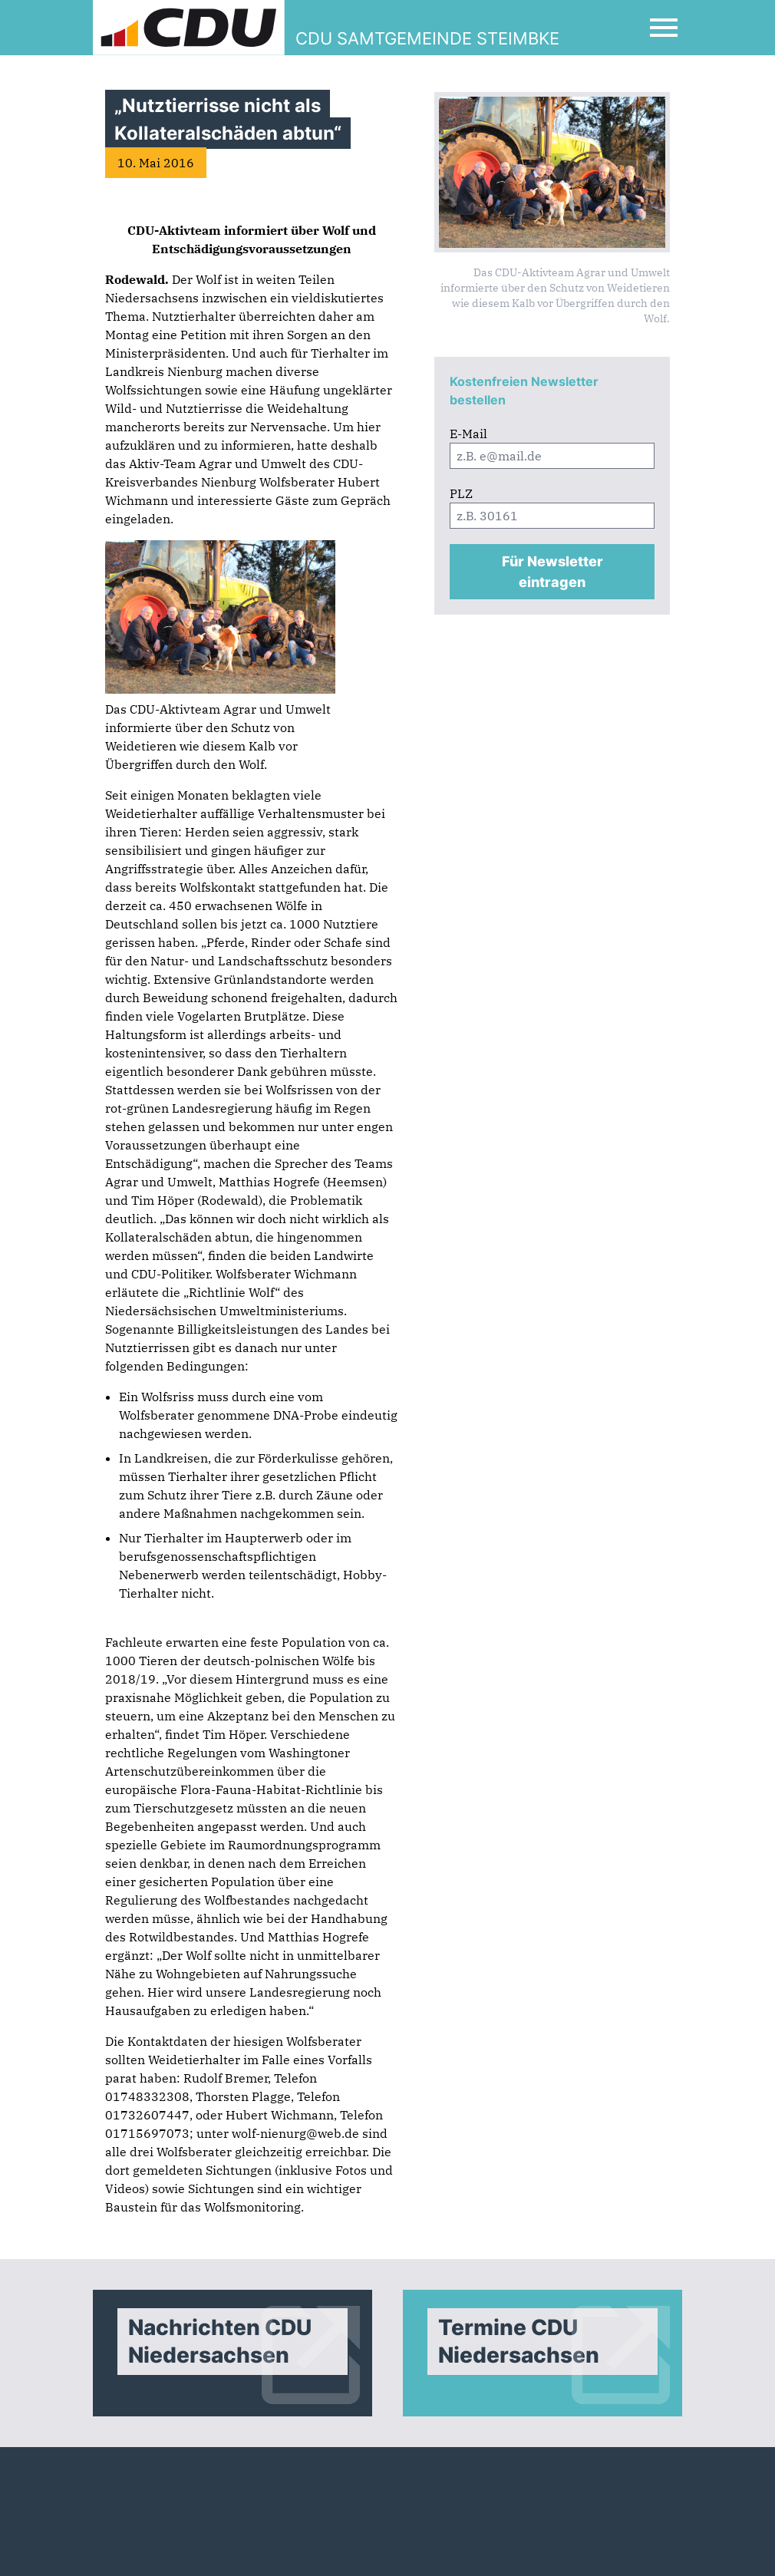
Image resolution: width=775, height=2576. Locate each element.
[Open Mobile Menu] (663, 27)
